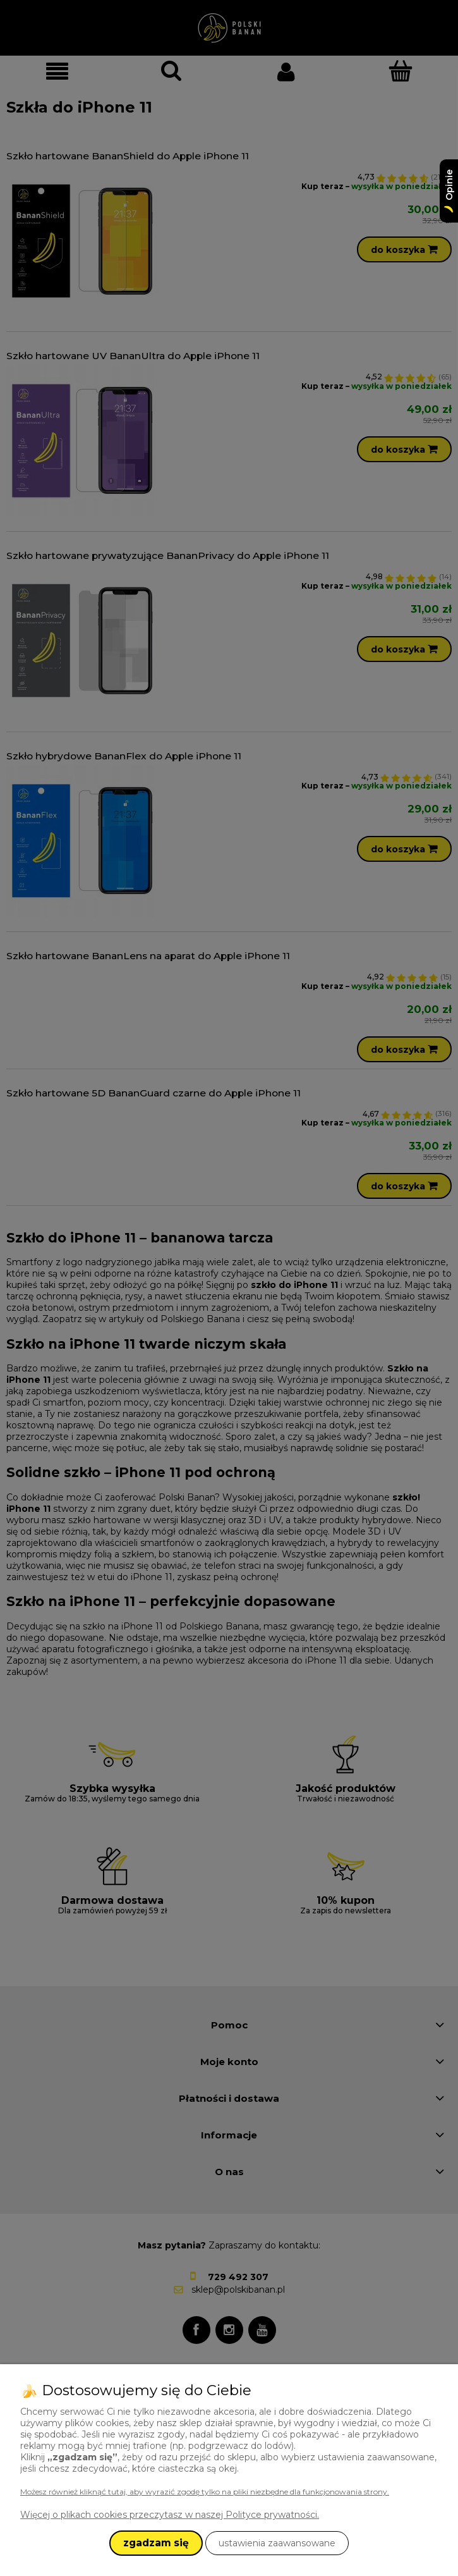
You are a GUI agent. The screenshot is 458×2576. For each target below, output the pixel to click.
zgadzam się (156, 2543)
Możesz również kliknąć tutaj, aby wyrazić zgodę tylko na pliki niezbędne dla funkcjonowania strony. (204, 2491)
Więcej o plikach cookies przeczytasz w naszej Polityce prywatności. (169, 2514)
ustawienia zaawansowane (277, 2543)
